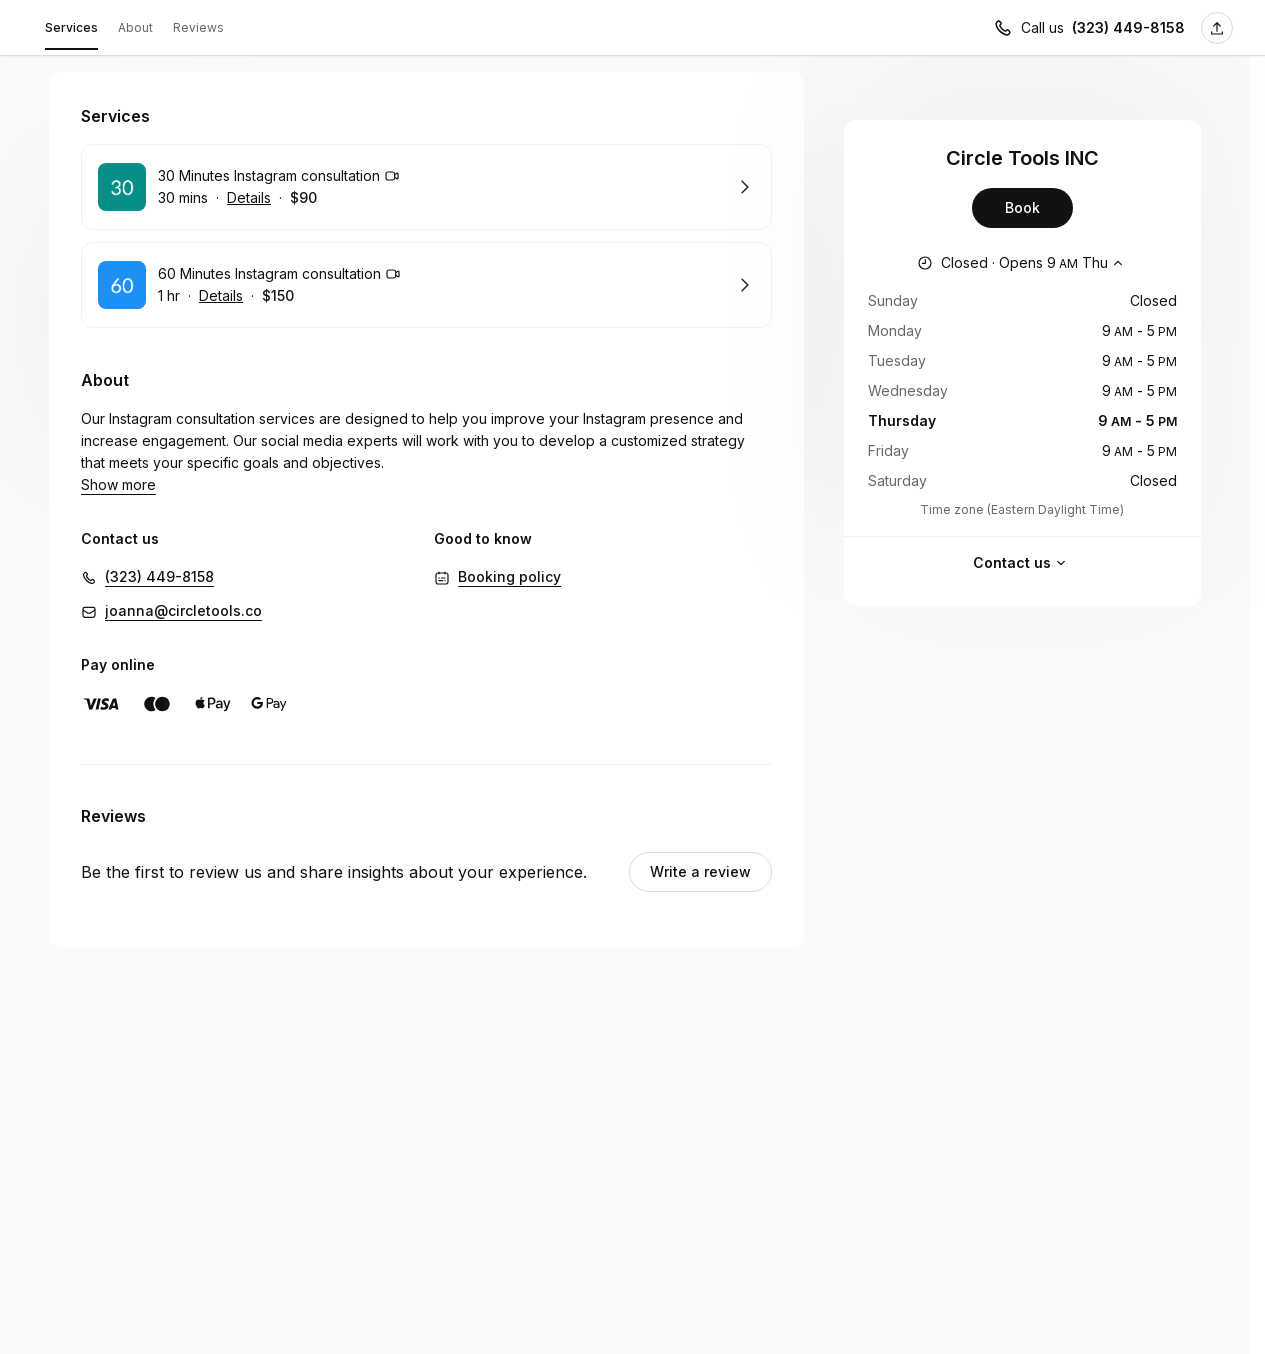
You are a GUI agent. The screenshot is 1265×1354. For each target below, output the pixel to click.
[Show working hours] (1022, 263)
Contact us (1022, 563)
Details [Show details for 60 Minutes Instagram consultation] (221, 296)
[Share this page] (1217, 28)
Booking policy (509, 554)
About (135, 27)
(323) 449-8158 (159, 554)
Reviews (198, 27)
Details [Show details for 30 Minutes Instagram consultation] (249, 198)
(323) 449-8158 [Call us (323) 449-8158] (1128, 27)
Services (71, 31)
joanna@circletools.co (183, 588)
